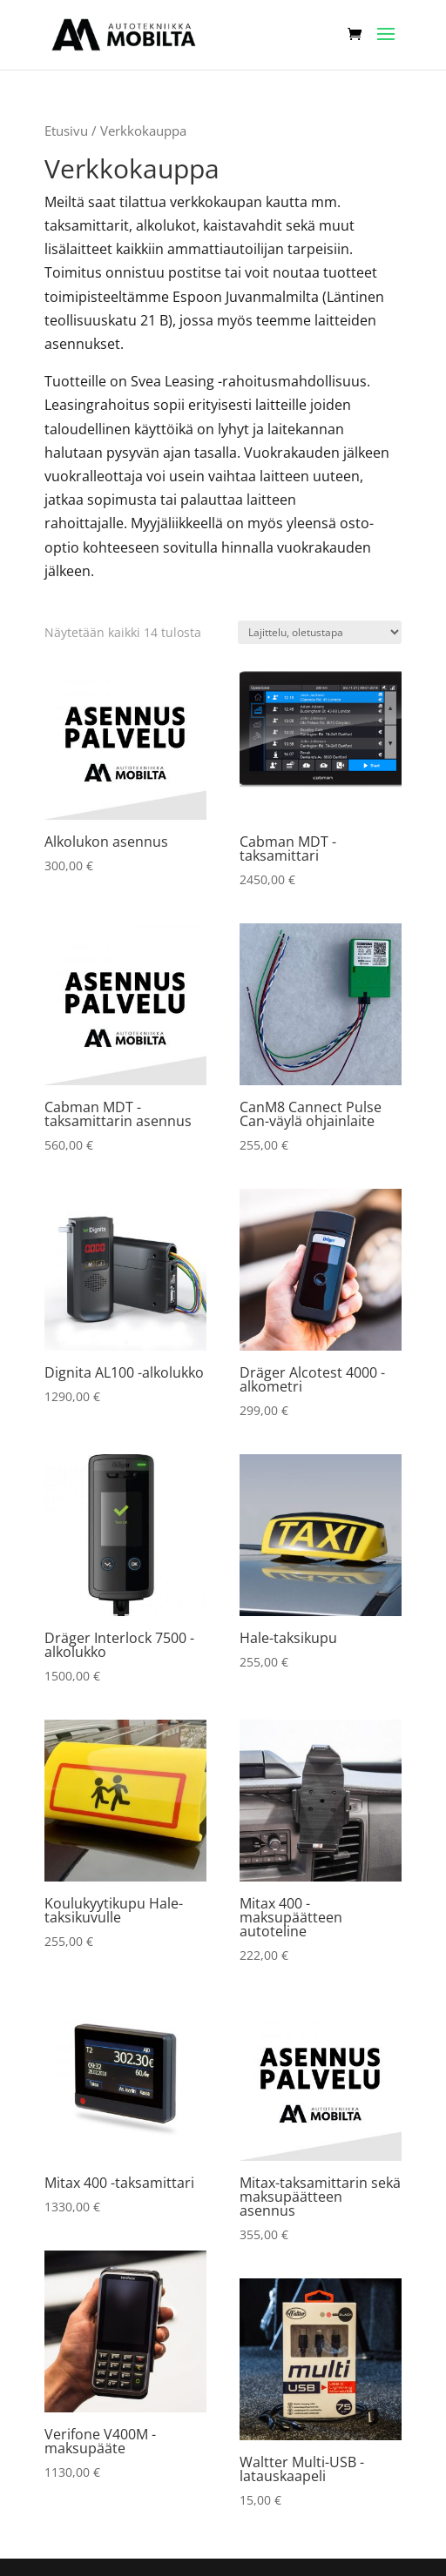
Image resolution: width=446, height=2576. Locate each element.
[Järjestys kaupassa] (320, 632)
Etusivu (66, 130)
